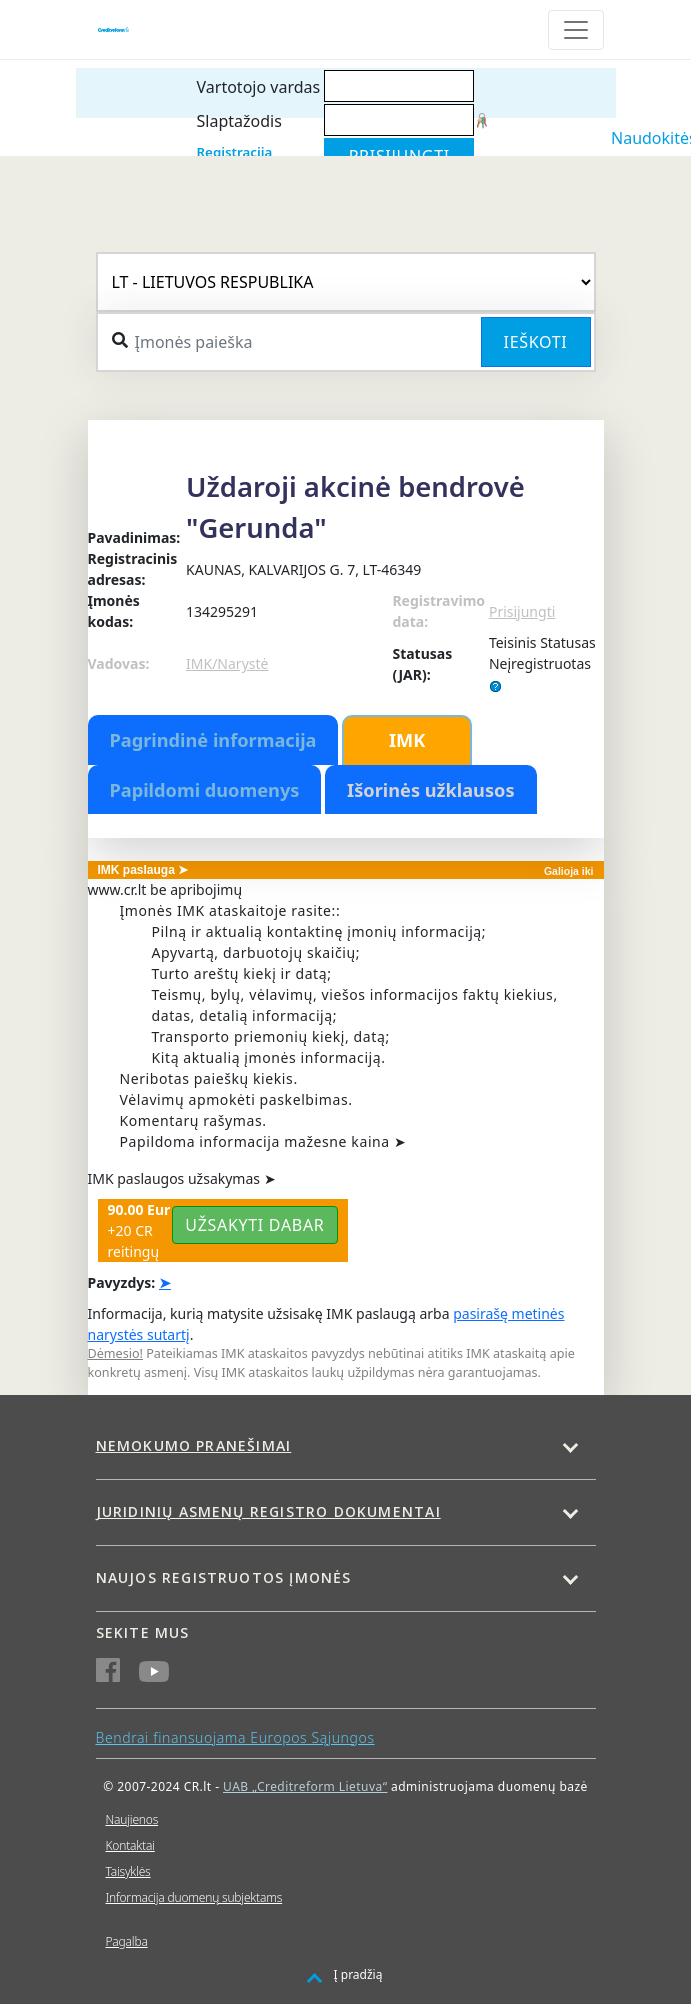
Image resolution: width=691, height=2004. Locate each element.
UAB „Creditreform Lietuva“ (305, 1786)
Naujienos (132, 1819)
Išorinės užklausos (431, 790)
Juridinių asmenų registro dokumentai (268, 1511)
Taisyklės (128, 1871)
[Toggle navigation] (576, 30)
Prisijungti (522, 611)
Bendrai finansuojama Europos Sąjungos (235, 1737)
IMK (407, 740)
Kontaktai (130, 1845)
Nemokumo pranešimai (194, 1445)
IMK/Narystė (227, 663)
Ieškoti (536, 342)
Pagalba (127, 1941)
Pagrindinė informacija (213, 740)
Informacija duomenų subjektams (194, 1897)
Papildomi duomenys (205, 790)
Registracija (235, 152)
